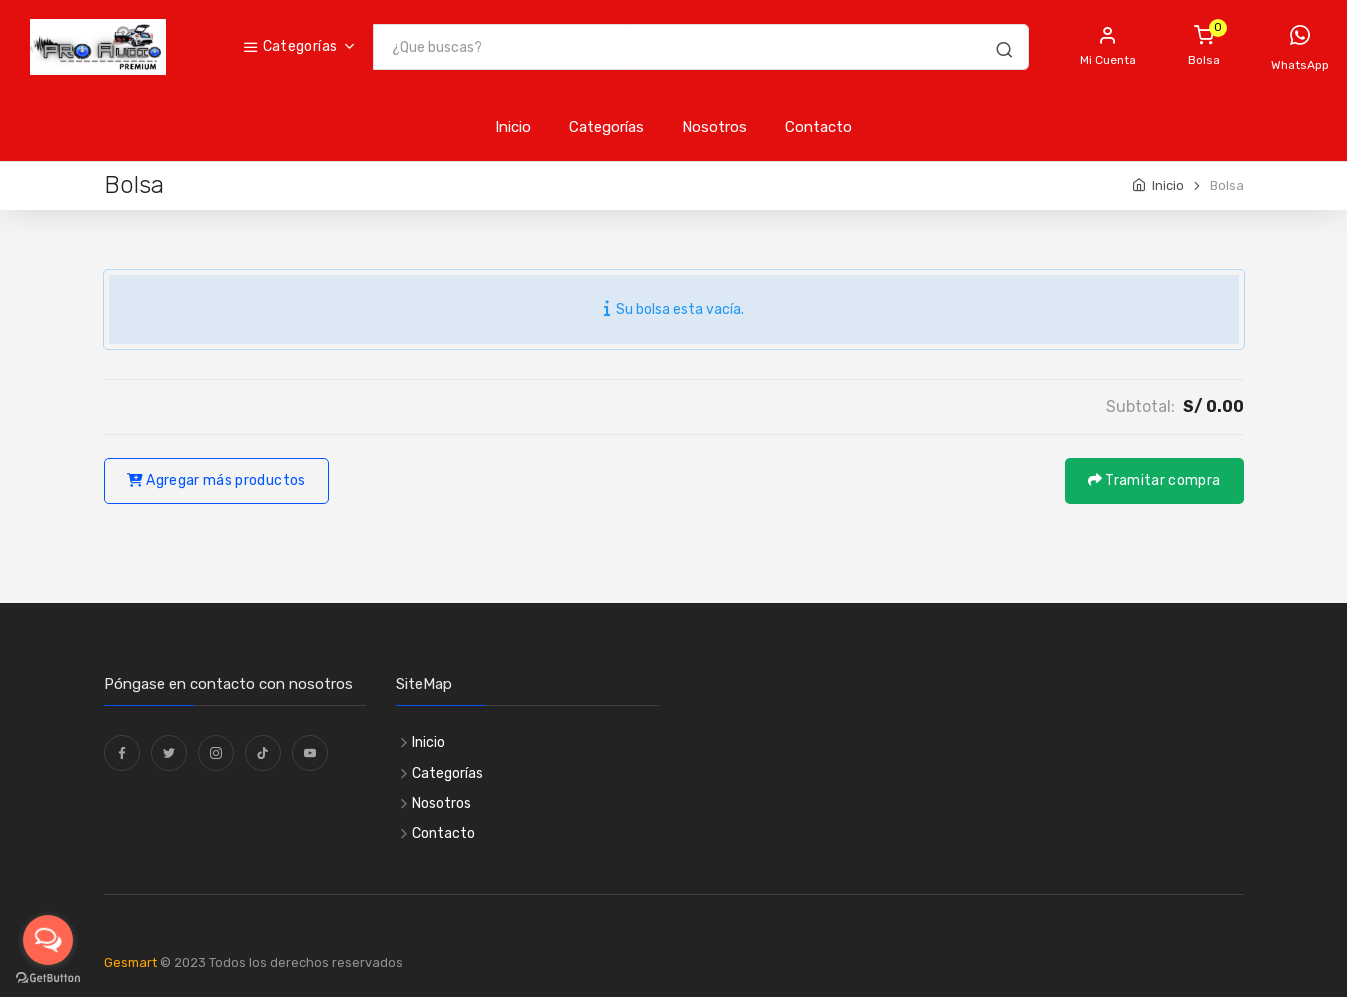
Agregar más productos (216, 480)
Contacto (818, 127)
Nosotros (714, 127)
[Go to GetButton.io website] (48, 977)
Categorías (290, 46)
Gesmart (130, 962)
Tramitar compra (1154, 480)
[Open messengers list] (48, 940)
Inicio (513, 127)
